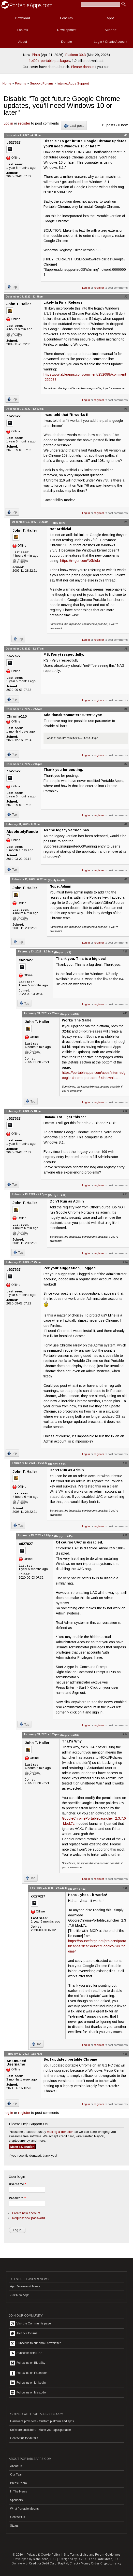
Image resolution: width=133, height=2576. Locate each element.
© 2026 (18, 2554)
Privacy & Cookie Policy (43, 2554)
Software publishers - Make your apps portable (40, 2430)
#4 (125, 521)
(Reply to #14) (57, 1463)
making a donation (60, 2132)
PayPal (63, 2563)
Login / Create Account (110, 41)
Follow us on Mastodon (28, 2392)
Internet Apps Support (73, 83)
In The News (18, 2491)
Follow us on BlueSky (27, 2363)
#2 (125, 296)
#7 (125, 764)
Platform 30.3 (75, 55)
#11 (125, 1013)
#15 (125, 1462)
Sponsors (16, 2500)
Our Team (17, 2474)
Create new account (26, 2213)
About (22, 41)
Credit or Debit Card (43, 2563)
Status (14, 2525)
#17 (125, 1734)
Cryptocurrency (110, 2563)
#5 (125, 648)
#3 (125, 408)
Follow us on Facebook (28, 2373)
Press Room (18, 2483)
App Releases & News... (26, 2286)
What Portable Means (24, 2508)
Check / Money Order (84, 2563)
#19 (125, 2053)
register (24, 123)
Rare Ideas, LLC (44, 2559)
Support (110, 30)
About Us (16, 2466)
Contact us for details (24, 2438)
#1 (125, 135)
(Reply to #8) (56, 880)
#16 (125, 1535)
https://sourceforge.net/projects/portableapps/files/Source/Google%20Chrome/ (97, 1946)
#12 (125, 1111)
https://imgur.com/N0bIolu (80, 561)
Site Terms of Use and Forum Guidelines (92, 2554)
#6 (125, 709)
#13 (125, 1194)
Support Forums (42, 83)
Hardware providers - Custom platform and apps (42, 2421)
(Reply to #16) (69, 1735)
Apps (111, 18)
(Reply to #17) (77, 1888)
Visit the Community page (30, 2323)
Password (17, 2198)
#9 (125, 879)
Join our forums (23, 2333)
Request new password (28, 2218)
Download (22, 18)
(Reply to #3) (57, 522)
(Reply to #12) (57, 1195)
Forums (22, 30)
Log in (8, 123)
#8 (125, 824)
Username (17, 2184)
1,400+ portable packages (49, 61)
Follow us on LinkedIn (28, 2382)
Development (66, 30)
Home (6, 83)
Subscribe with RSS (26, 2353)
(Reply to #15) (63, 1536)
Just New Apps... (20, 2295)
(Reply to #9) (62, 952)
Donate (66, 41)
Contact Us (17, 2517)
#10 (125, 951)
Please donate (82, 67)
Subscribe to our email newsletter (35, 2343)
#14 (125, 1262)
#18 (125, 1887)
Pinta (36, 55)
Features (66, 18)
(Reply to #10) (69, 1014)
